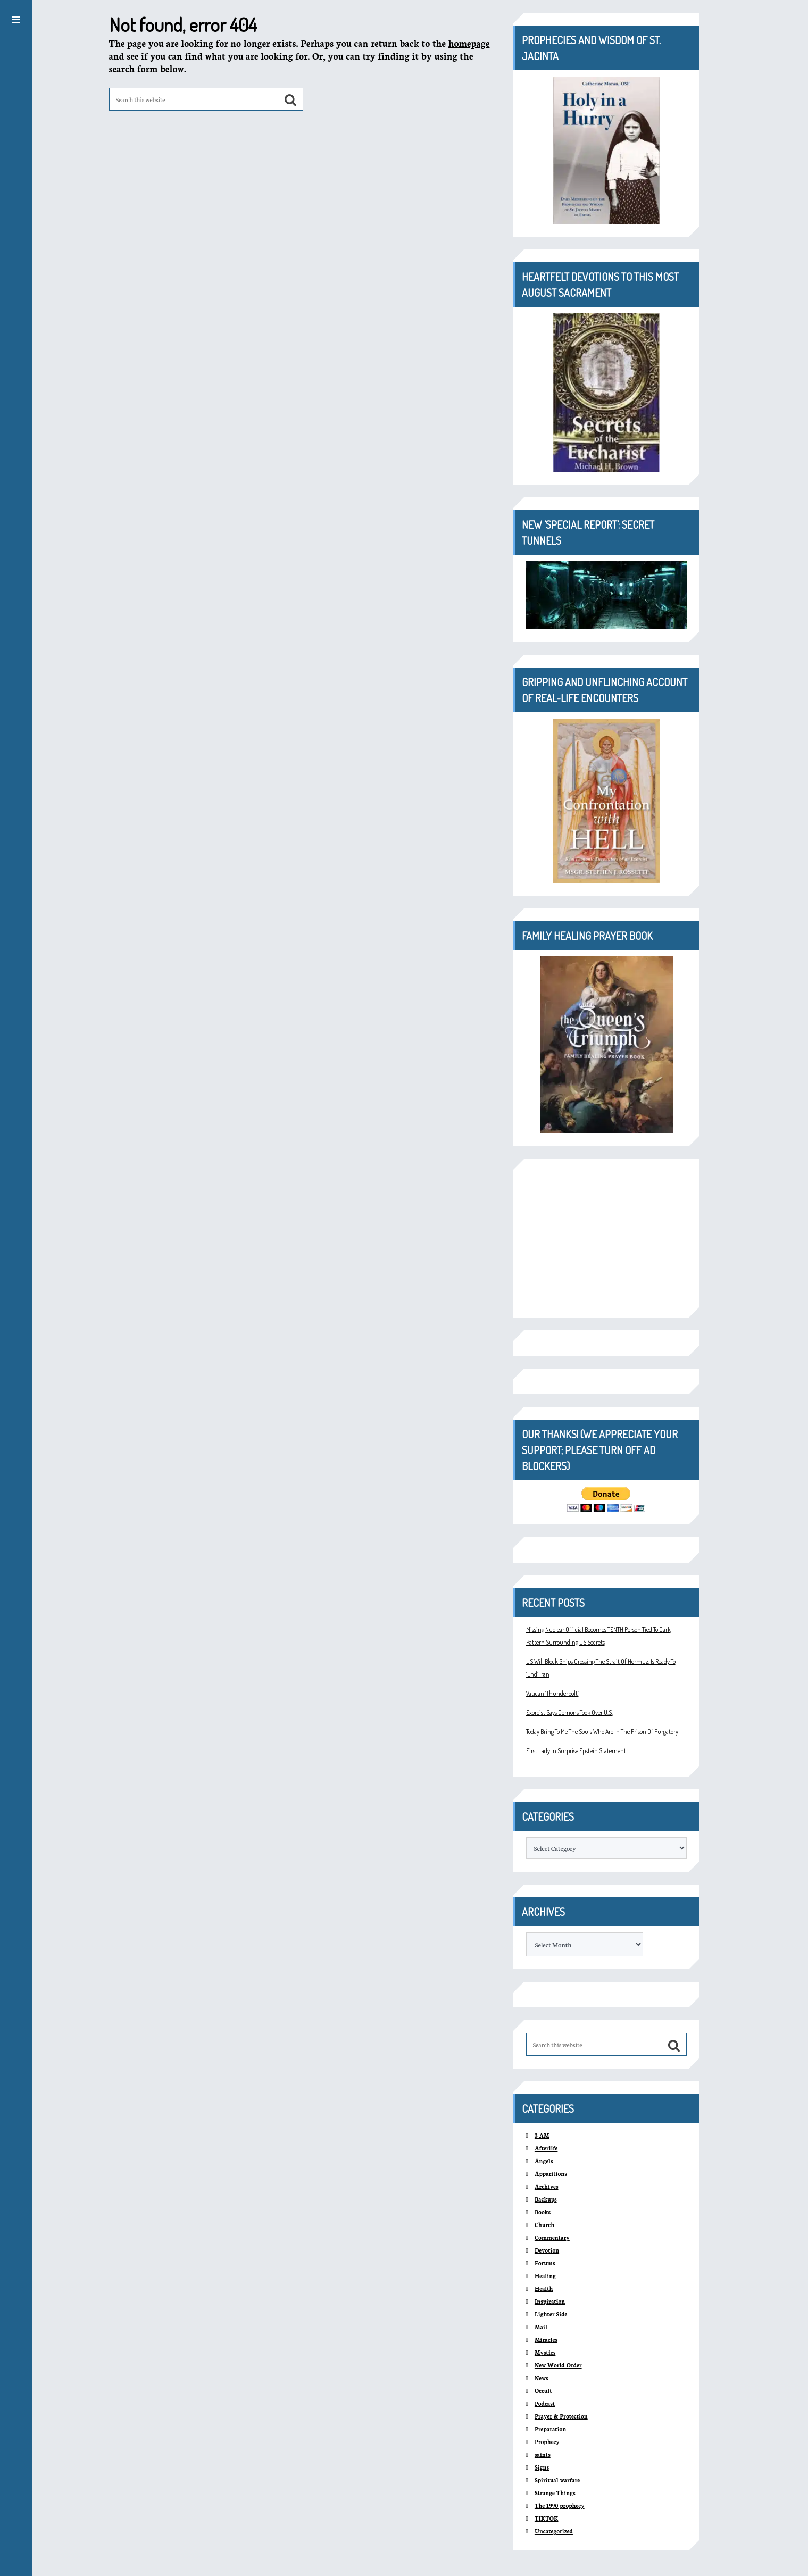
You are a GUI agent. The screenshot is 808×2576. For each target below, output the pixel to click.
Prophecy (547, 2442)
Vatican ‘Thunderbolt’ (552, 1693)
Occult (543, 2391)
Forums (545, 2263)
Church (544, 2225)
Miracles (546, 2340)
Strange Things (555, 2493)
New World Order (558, 2365)
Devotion (547, 2250)
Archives (547, 2186)
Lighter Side (551, 2314)
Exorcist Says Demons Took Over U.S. (569, 1712)
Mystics (545, 2352)
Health (544, 2288)
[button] (16, 18)
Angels (544, 2161)
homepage (469, 43)
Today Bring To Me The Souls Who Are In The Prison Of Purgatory (602, 1732)
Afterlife (546, 2148)
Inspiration (550, 2301)
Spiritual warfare (557, 2480)
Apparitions (551, 2174)
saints (543, 2454)
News (541, 2378)
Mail (541, 2327)
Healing (545, 2276)
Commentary (552, 2237)
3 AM (542, 2135)
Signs (542, 2467)
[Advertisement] (606, 1238)
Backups (546, 2199)
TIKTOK (547, 2518)
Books (543, 2212)
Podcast (545, 2403)
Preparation (550, 2429)
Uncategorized (554, 2531)
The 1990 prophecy (560, 2506)
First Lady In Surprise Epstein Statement (576, 1751)
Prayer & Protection (561, 2416)
